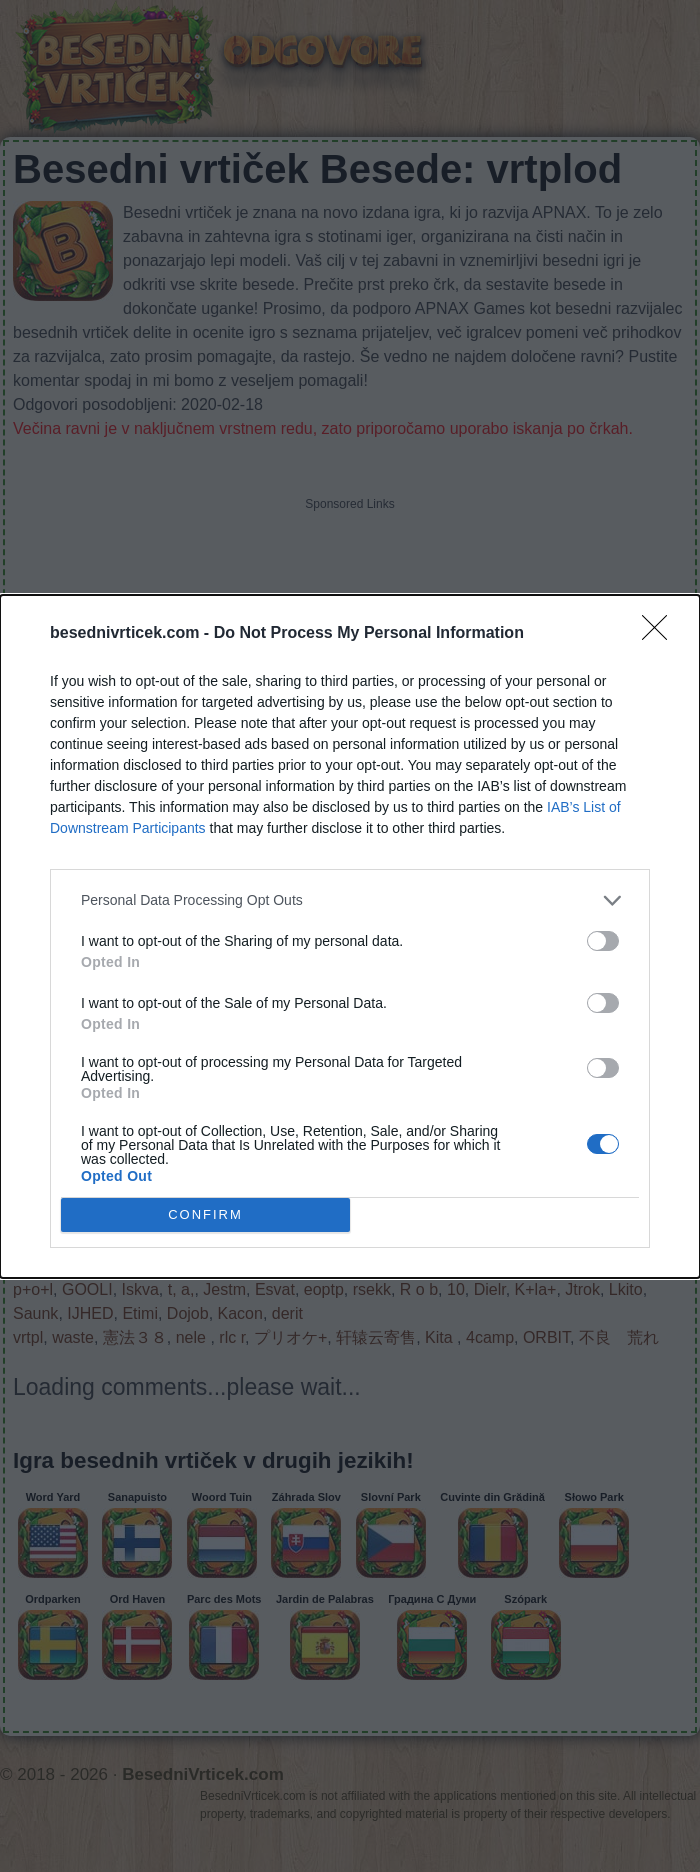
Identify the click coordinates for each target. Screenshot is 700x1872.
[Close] (661, 634)
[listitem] (350, 900)
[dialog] (350, 936)
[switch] (603, 941)
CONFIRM (205, 1213)
